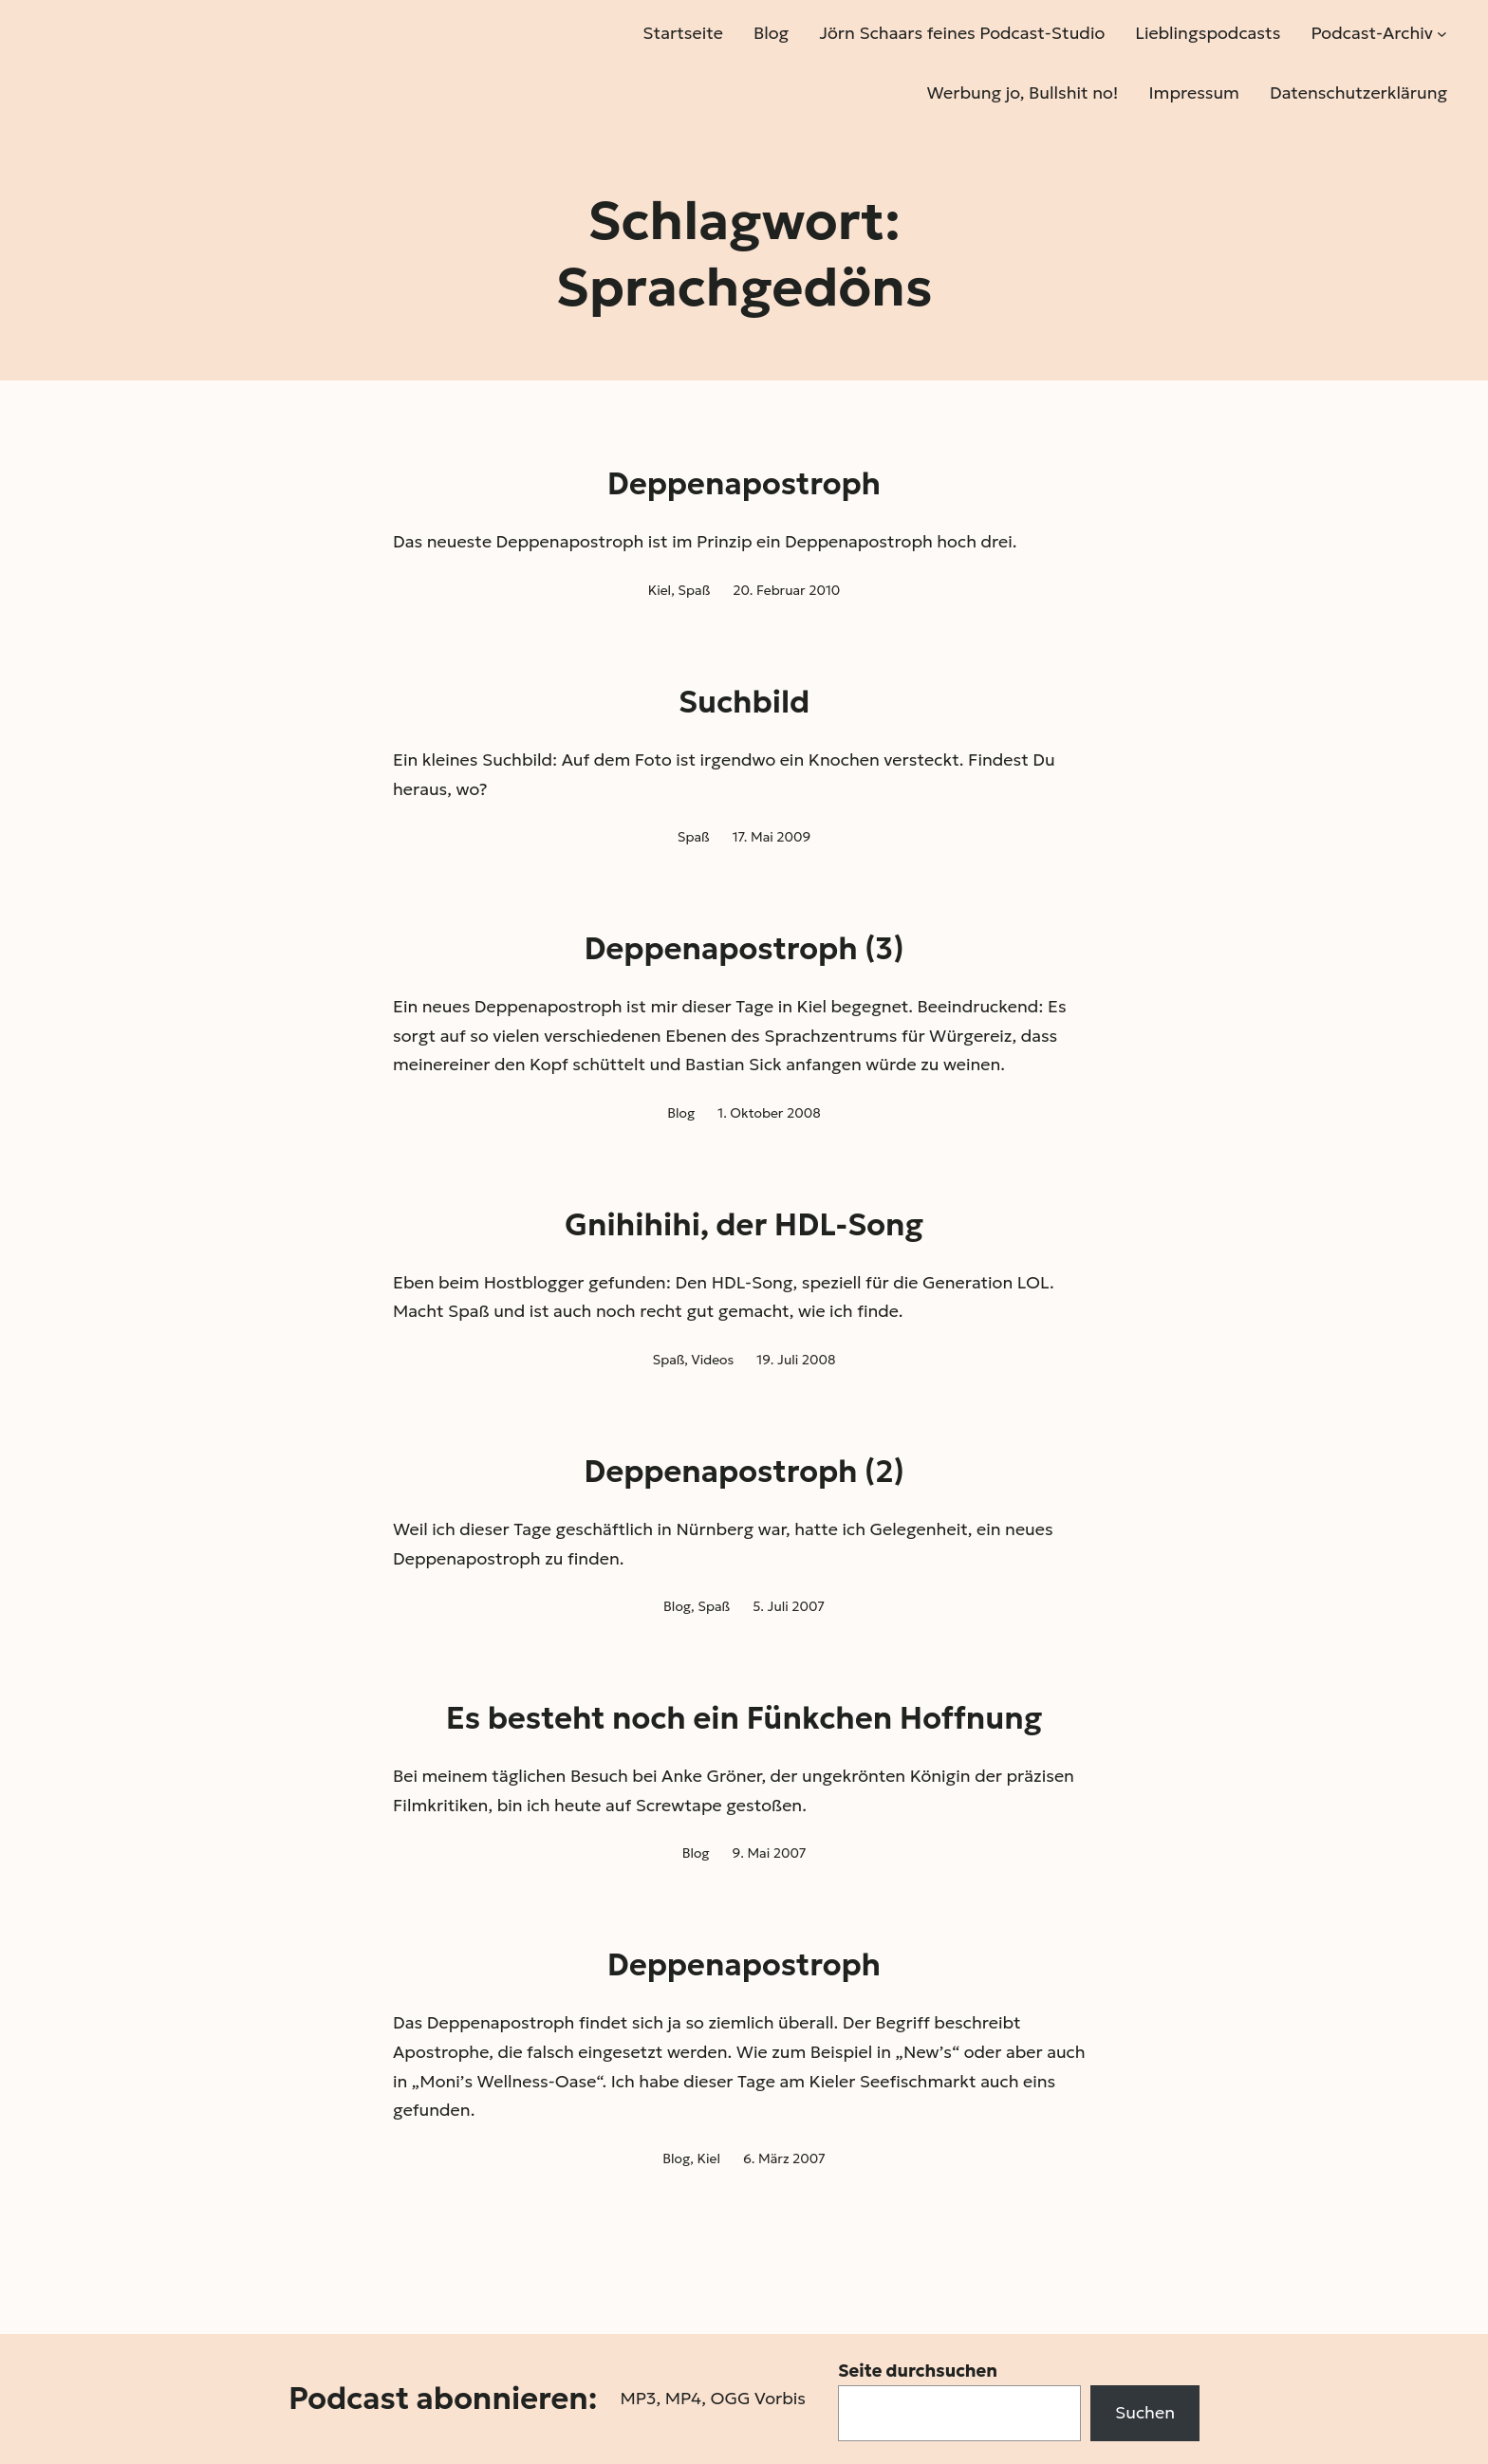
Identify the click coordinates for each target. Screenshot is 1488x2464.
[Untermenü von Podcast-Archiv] (1442, 33)
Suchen (1145, 2412)
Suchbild (744, 702)
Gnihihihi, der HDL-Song (744, 1225)
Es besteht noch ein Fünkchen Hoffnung (744, 1718)
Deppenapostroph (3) (743, 949)
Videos (713, 1359)
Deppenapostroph (744, 484)
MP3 (638, 2398)
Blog (681, 1112)
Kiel (660, 590)
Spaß (694, 590)
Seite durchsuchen (917, 2370)
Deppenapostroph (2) (743, 1472)
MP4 (683, 2398)
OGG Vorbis (758, 2398)
